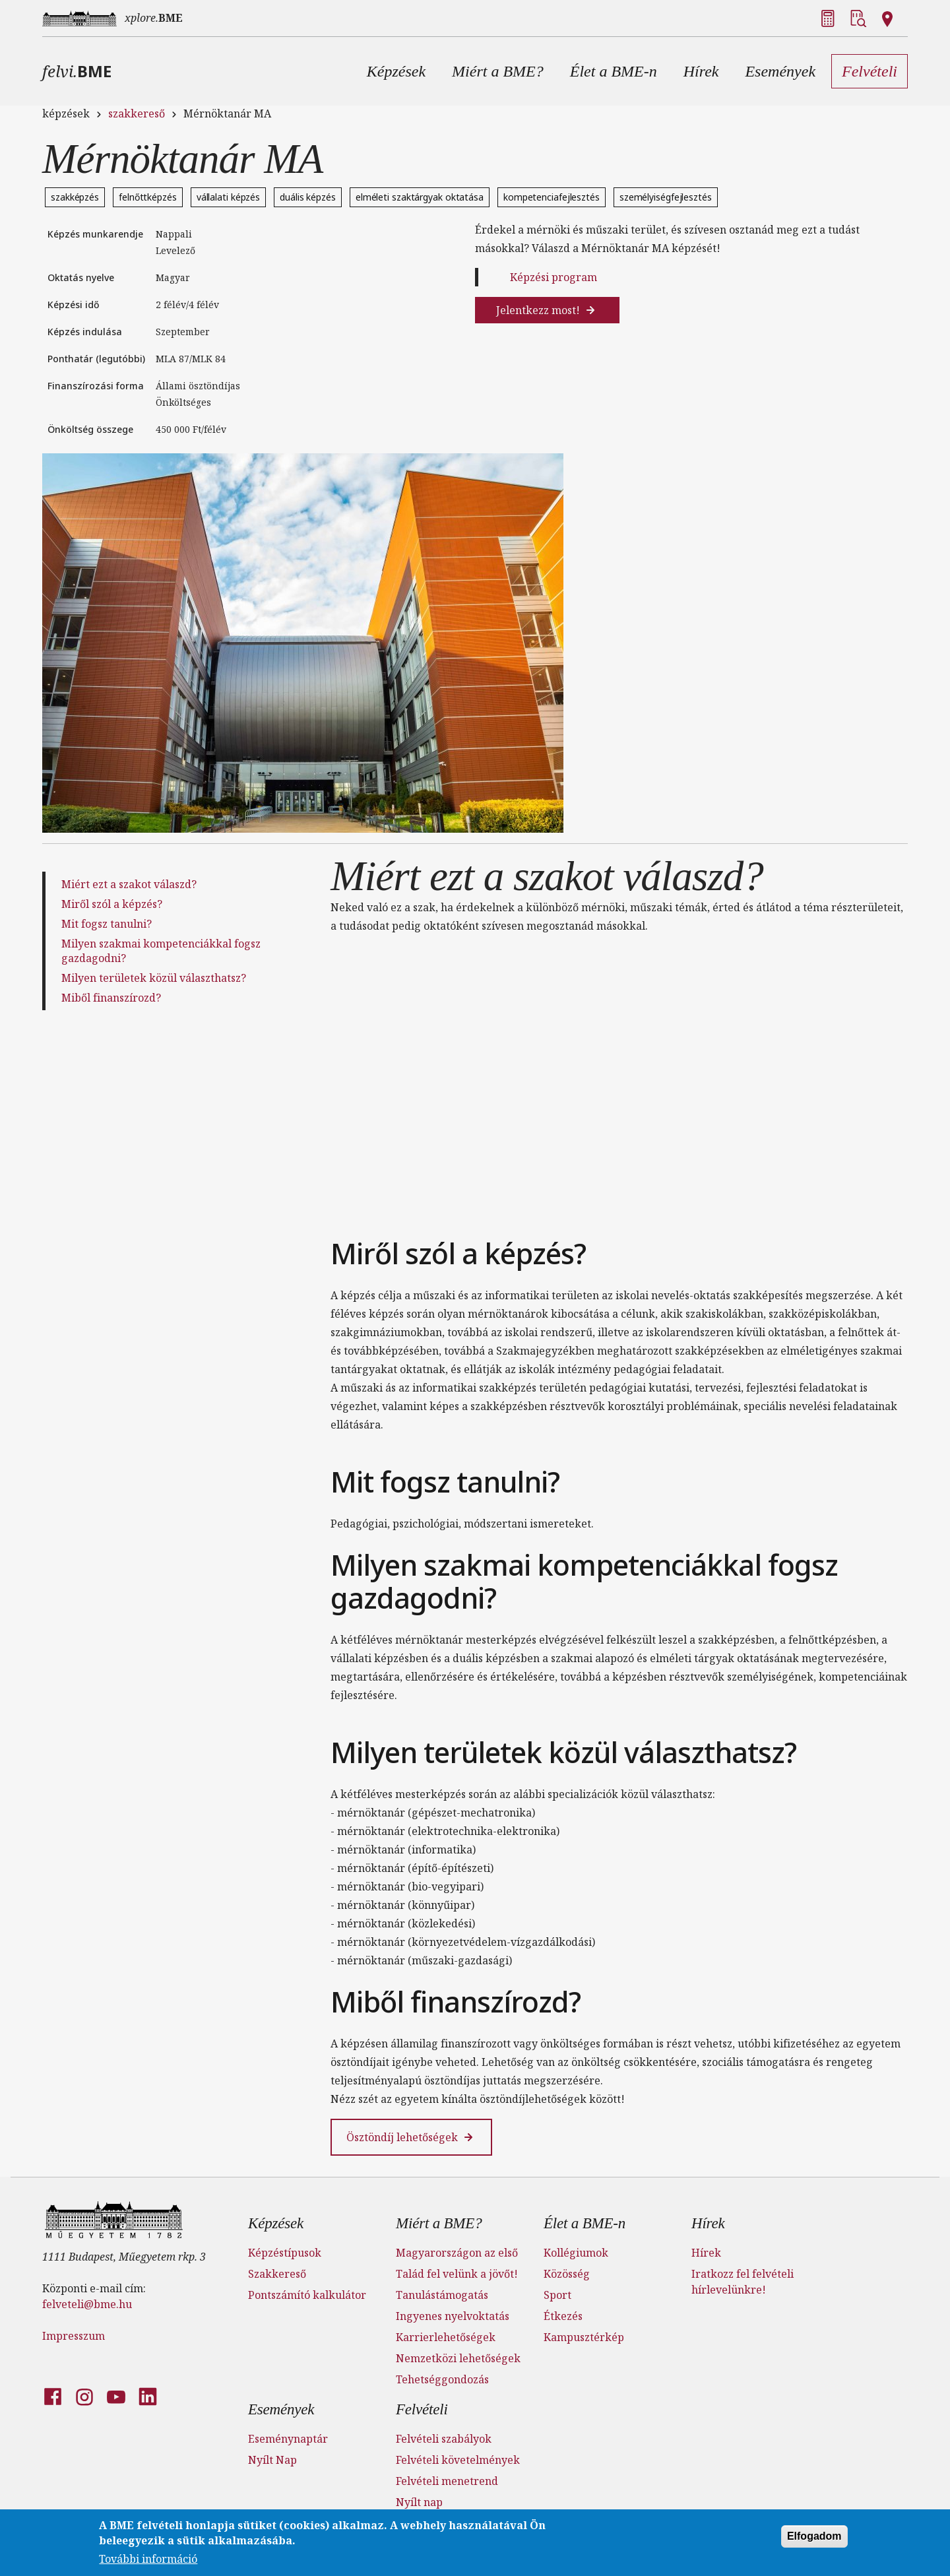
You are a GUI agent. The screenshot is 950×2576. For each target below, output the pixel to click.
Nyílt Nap (272, 2460)
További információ (148, 2559)
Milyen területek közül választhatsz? (153, 978)
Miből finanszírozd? (111, 997)
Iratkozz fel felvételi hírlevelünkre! (742, 2282)
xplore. (154, 18)
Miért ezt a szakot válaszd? (129, 884)
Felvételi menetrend (447, 2481)
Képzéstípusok (284, 2252)
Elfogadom (814, 2536)
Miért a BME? (439, 2223)
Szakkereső (277, 2274)
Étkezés (563, 2316)
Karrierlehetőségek (445, 2337)
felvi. (76, 71)
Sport (557, 2295)
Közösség (567, 2274)
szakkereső (136, 113)
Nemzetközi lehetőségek (458, 2358)
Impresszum (73, 2336)
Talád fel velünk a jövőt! (457, 2274)
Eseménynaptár (288, 2438)
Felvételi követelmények (458, 2460)
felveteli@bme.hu (87, 2304)
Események (281, 2409)
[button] (396, 71)
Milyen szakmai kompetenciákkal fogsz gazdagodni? (161, 950)
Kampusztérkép (584, 2337)
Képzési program (553, 277)
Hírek (708, 2223)
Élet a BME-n (584, 2223)
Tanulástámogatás (442, 2295)
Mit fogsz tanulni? (106, 924)
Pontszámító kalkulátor (307, 2295)
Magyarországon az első (457, 2252)
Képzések (275, 2223)
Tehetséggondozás (442, 2379)
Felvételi (422, 2409)
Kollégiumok (576, 2252)
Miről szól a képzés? (111, 904)
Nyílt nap (419, 2502)
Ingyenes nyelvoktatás (452, 2316)
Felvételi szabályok (443, 2438)
